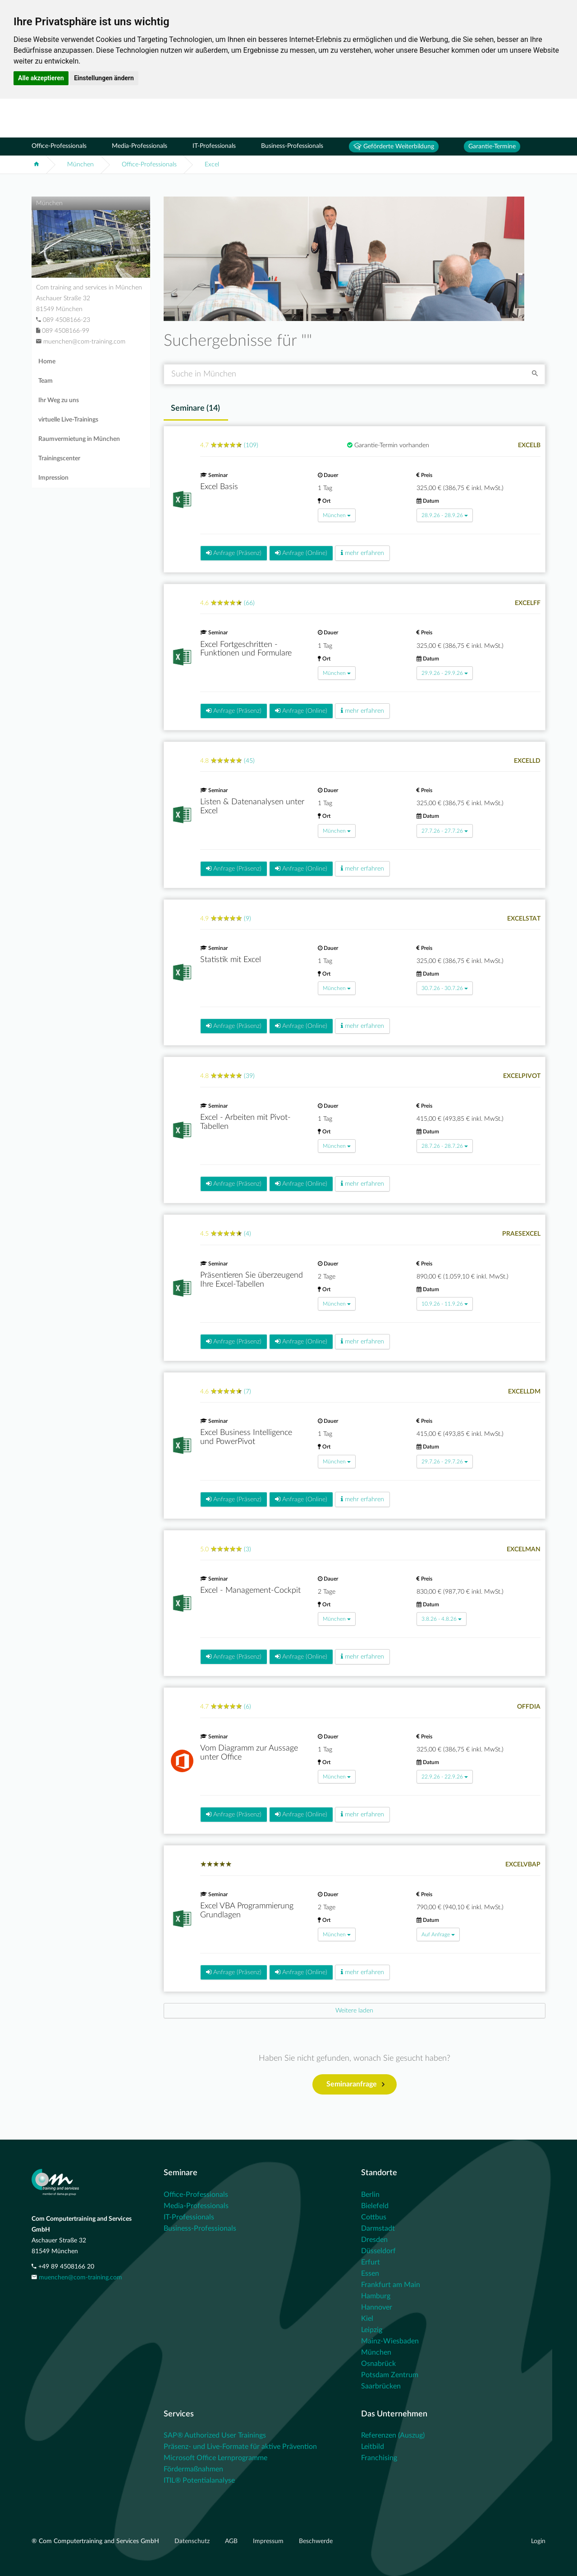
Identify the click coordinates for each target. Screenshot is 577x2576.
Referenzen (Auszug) (393, 2435)
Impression (53, 478)
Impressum (269, 2541)
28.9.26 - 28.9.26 (444, 515)
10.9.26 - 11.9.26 (444, 1303)
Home (46, 361)
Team (45, 381)
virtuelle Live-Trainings (68, 420)
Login (538, 2541)
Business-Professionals (292, 146)
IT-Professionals (214, 146)
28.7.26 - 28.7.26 (444, 1146)
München (80, 164)
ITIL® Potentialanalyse (199, 2480)
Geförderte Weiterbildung (393, 146)
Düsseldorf (378, 2251)
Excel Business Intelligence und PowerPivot (246, 1437)
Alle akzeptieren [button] (41, 78)
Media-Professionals (139, 146)
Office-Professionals (59, 146)
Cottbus (373, 2217)
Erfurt (370, 2262)
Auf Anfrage (438, 1934)
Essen (370, 2273)
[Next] (355, 2010)
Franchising (379, 2457)
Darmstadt (378, 2228)
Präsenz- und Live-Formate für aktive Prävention (240, 2446)
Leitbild (372, 2446)
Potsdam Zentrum (389, 2375)
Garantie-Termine (492, 146)
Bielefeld (375, 2205)
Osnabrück (378, 2363)
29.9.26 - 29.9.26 (444, 673)
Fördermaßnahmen (193, 2469)
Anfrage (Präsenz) (233, 553)
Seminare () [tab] (195, 408)
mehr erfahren (362, 553)
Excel (212, 164)
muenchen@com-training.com (80, 2277)
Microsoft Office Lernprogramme (215, 2457)
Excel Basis (219, 487)
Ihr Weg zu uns (58, 400)
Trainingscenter (59, 458)
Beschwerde (316, 2541)
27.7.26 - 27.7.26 (444, 831)
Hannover (376, 2307)
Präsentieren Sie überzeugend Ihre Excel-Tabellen (251, 1279)
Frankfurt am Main (390, 2284)
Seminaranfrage (355, 2084)
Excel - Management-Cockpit (250, 1590)
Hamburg (375, 2296)
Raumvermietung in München (79, 439)
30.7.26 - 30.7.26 (444, 988)
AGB (232, 2541)
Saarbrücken (381, 2386)
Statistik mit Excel (230, 960)
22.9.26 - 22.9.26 (444, 1776)
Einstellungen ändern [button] (104, 78)
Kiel (367, 2318)
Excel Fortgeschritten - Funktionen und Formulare (246, 649)
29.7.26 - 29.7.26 (444, 1461)
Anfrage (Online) (301, 553)
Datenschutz (192, 2541)
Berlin (370, 2194)
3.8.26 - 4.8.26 (441, 1619)
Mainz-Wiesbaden (390, 2341)
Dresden (374, 2239)
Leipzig (371, 2329)
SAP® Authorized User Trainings (215, 2435)
